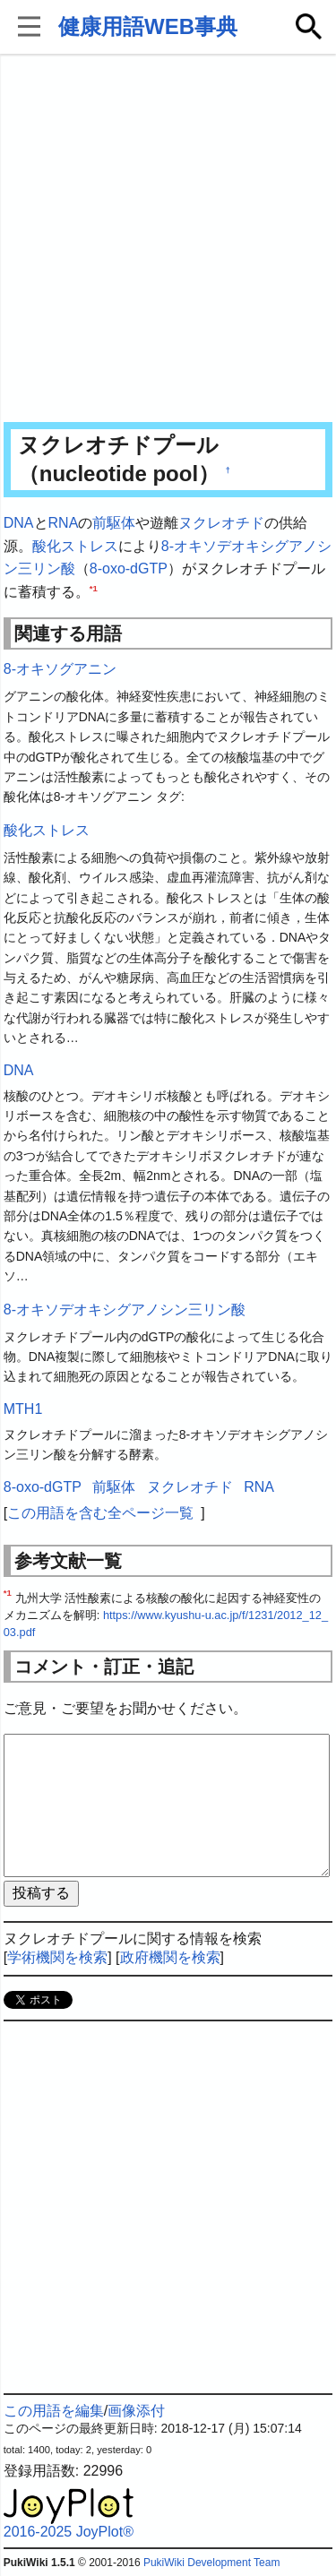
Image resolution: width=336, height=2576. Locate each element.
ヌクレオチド (221, 522)
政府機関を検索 (170, 1957)
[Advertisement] (168, 240)
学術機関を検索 (57, 1957)
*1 (94, 587)
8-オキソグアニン (60, 668)
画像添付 (136, 2410)
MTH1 (23, 1409)
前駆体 (113, 522)
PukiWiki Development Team (211, 2562)
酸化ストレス (75, 546)
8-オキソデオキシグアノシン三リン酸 (125, 1309)
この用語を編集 (54, 2410)
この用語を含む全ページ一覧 (100, 1513)
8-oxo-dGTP (129, 568)
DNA (19, 522)
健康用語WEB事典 (147, 26)
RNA (63, 522)
